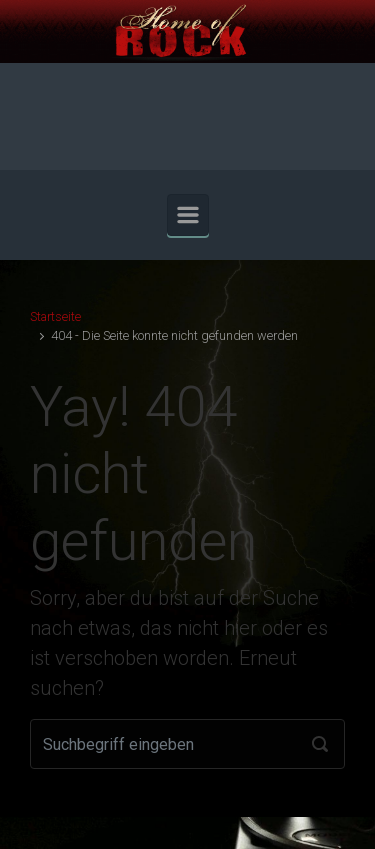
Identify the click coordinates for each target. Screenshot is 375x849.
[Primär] (188, 215)
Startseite (55, 316)
